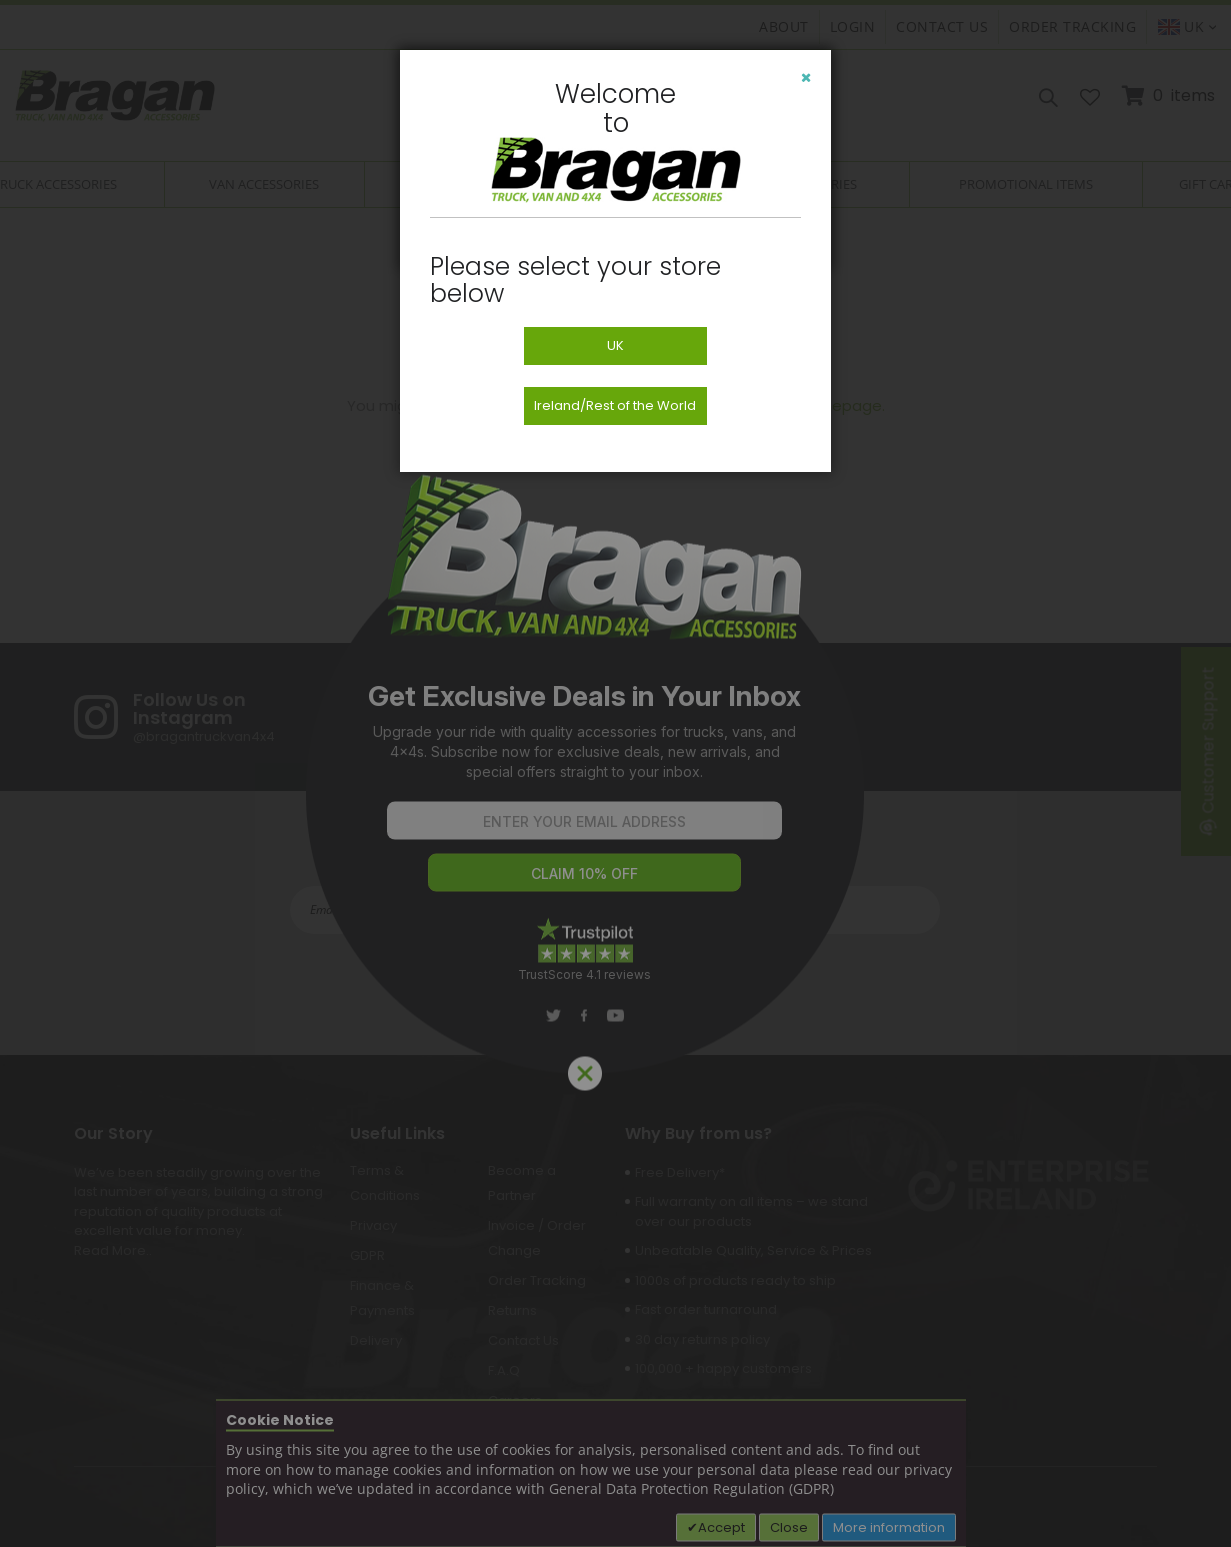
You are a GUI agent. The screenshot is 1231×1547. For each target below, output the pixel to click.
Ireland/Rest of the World (615, 405)
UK (615, 345)
